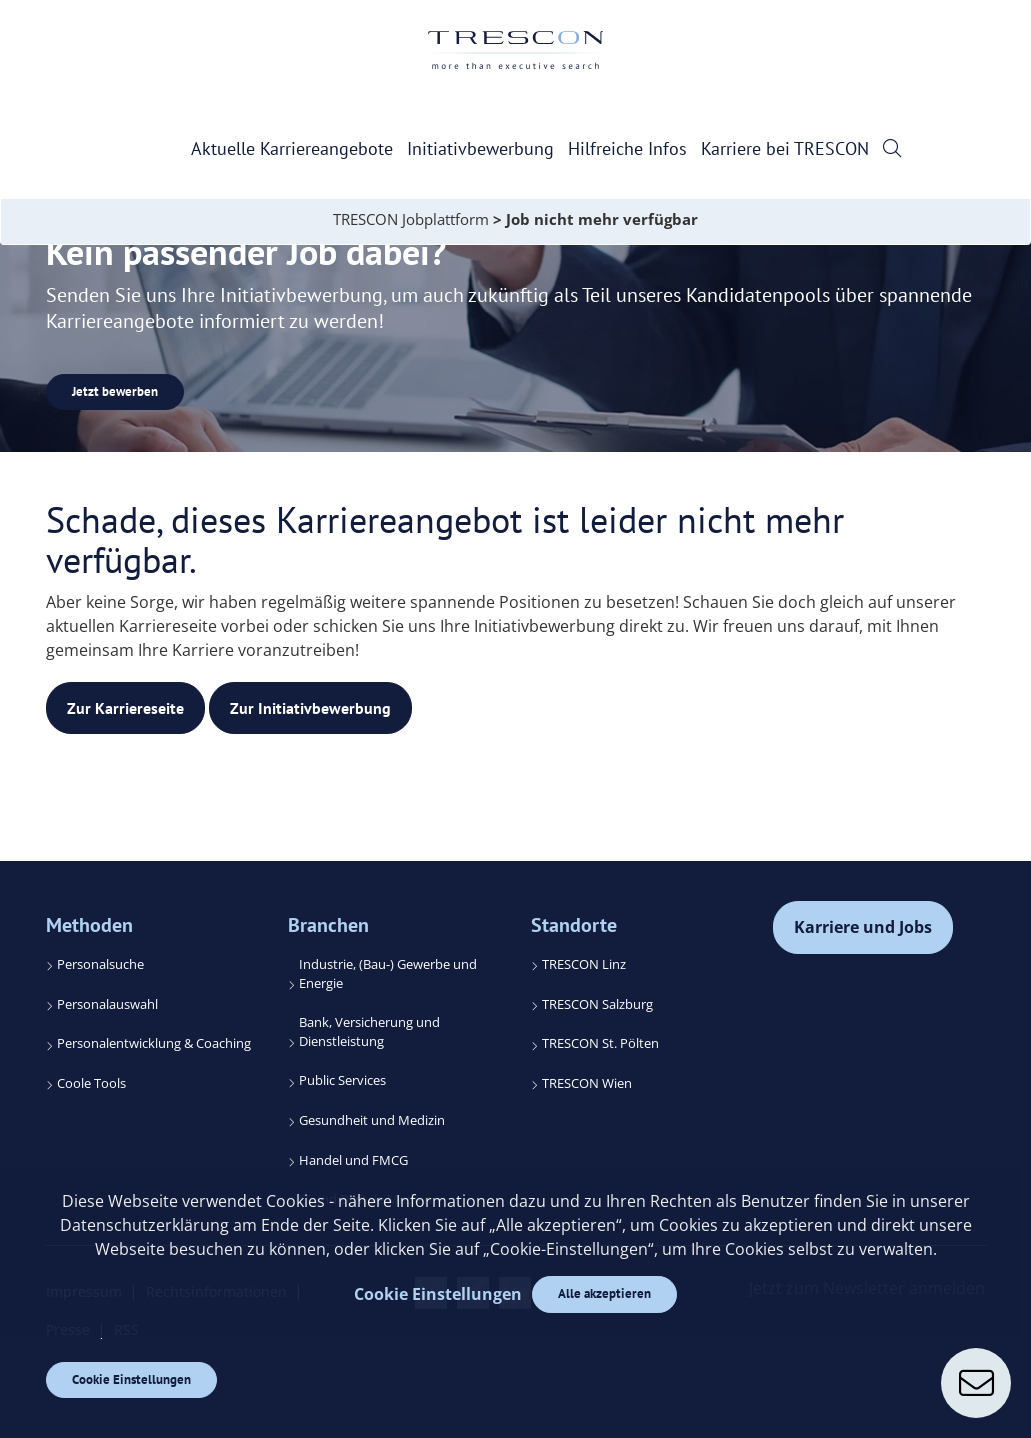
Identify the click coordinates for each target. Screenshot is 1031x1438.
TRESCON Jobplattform (411, 219)
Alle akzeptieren (604, 1293)
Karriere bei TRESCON (785, 148)
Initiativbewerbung (480, 148)
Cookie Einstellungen (131, 1379)
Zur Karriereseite (125, 708)
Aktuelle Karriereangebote (292, 148)
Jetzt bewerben (115, 391)
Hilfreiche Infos (627, 148)
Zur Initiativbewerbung (310, 708)
